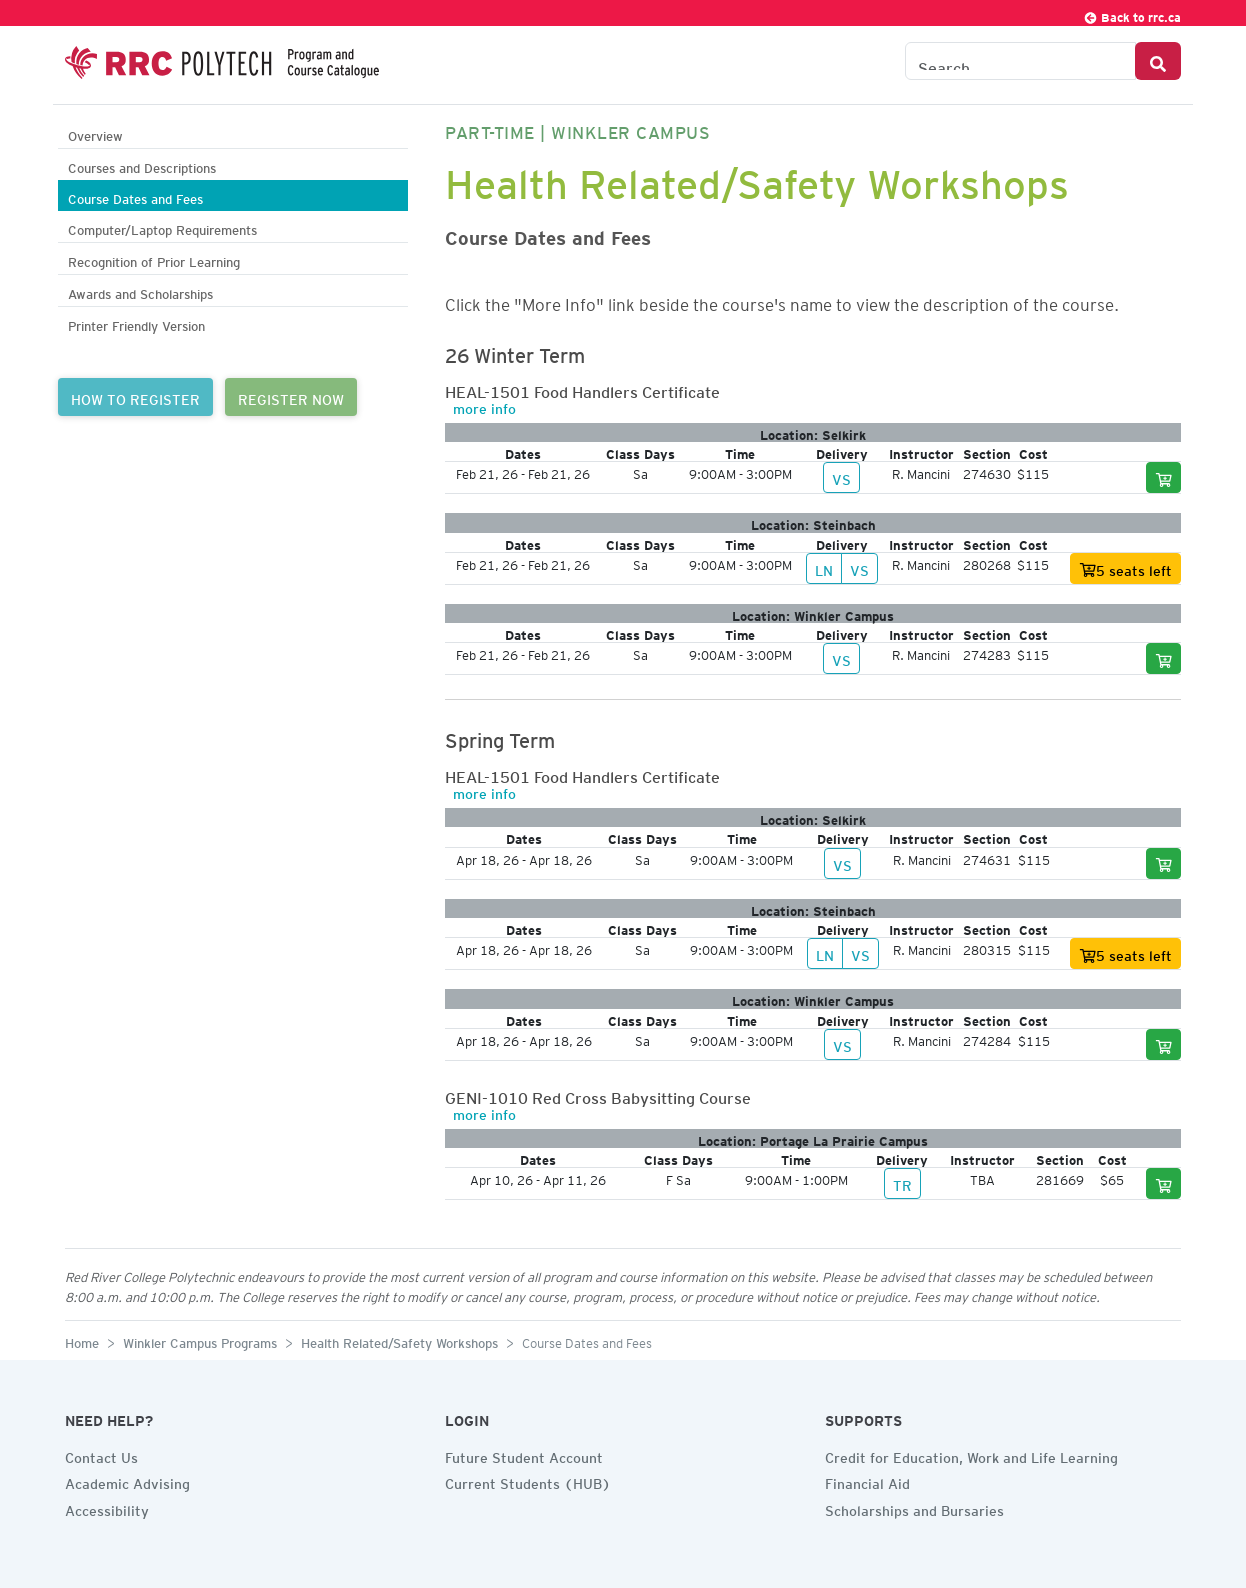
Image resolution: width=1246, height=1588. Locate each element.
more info (484, 406)
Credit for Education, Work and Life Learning (971, 1455)
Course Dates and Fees (135, 196)
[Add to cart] (1164, 477)
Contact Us (101, 1455)
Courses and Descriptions (142, 165)
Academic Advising (127, 1481)
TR (902, 1183)
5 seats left (1126, 570)
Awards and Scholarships (140, 291)
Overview (95, 133)
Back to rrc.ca (1132, 14)
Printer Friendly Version (136, 323)
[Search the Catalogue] (1020, 61)
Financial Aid (867, 1481)
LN (824, 568)
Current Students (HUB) (528, 1481)
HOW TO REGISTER (135, 397)
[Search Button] (1158, 61)
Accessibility (107, 1508)
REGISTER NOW (291, 397)
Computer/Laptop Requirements (162, 227)
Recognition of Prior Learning (154, 259)
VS (841, 477)
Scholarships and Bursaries (914, 1508)
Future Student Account (524, 1455)
